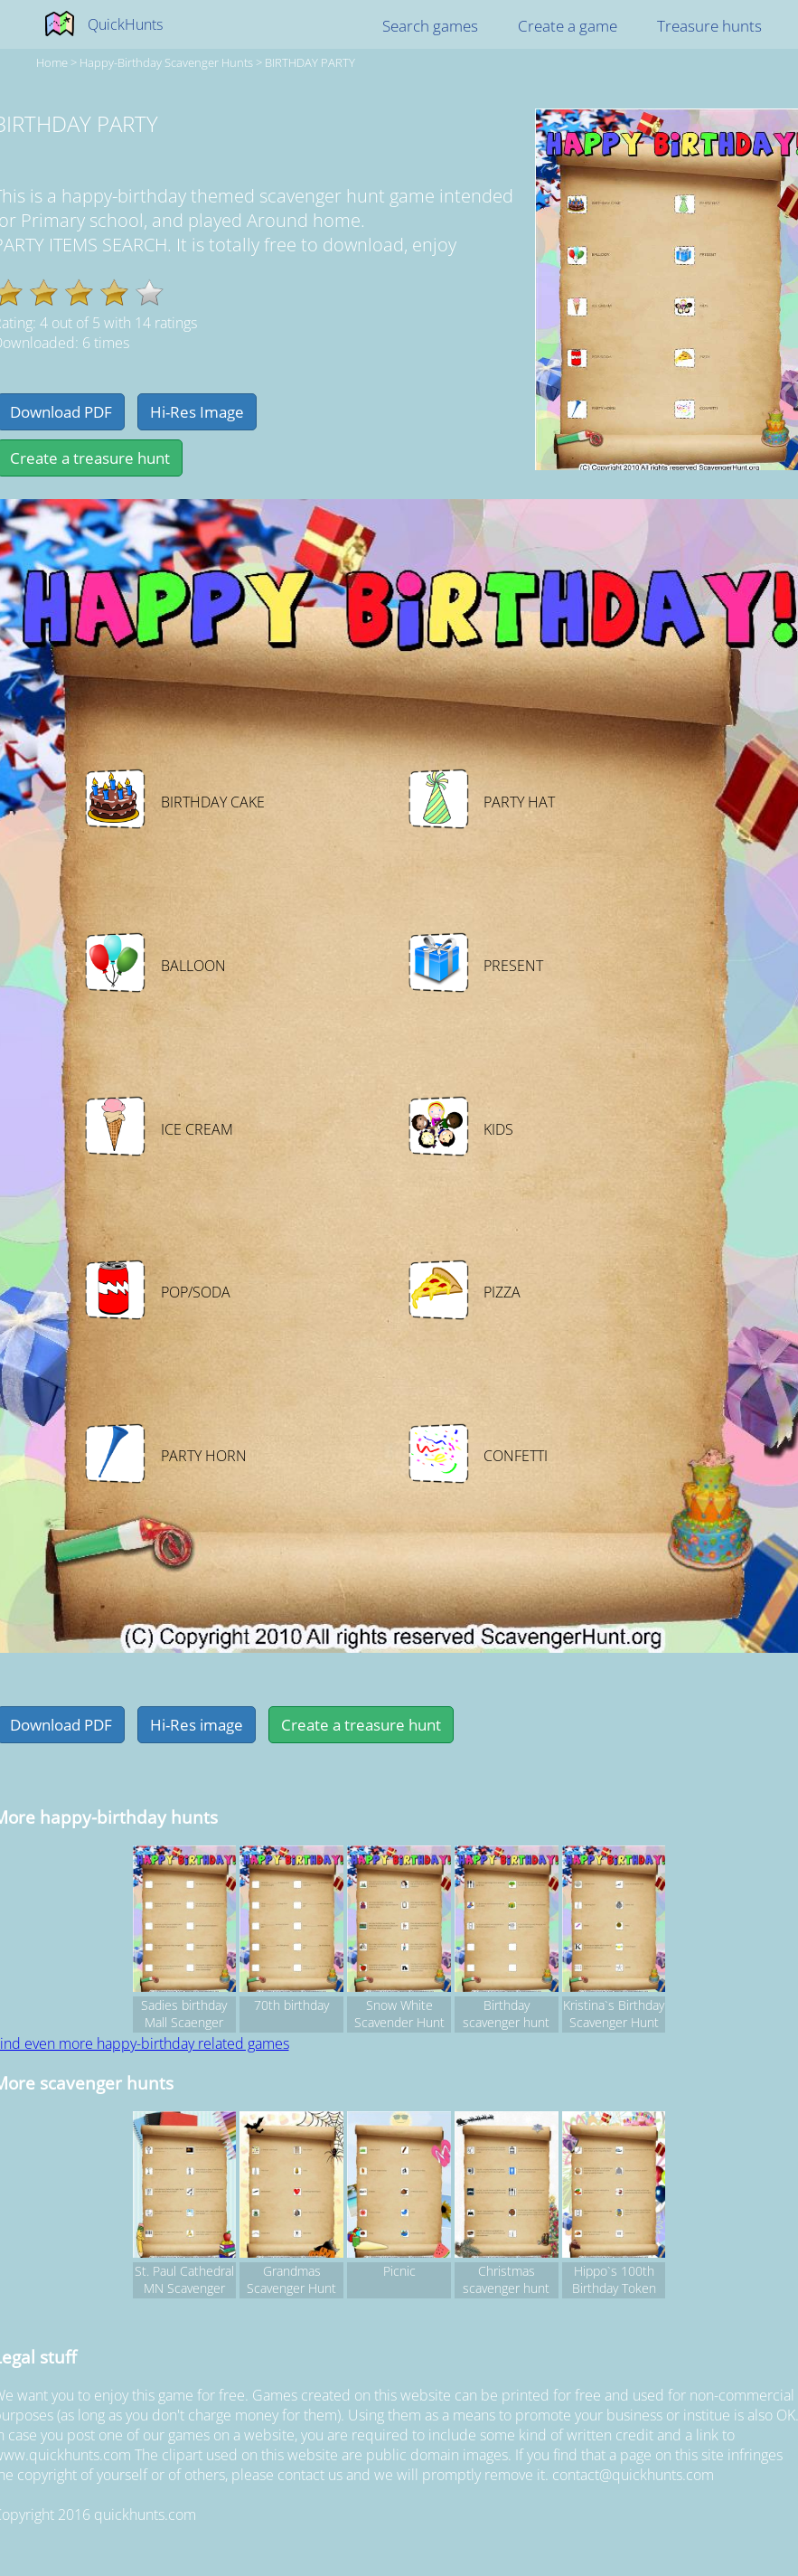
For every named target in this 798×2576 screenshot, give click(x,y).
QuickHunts (125, 24)
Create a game (567, 25)
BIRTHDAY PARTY (310, 62)
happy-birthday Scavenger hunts (166, 62)
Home (52, 62)
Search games (430, 25)
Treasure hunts (709, 25)
